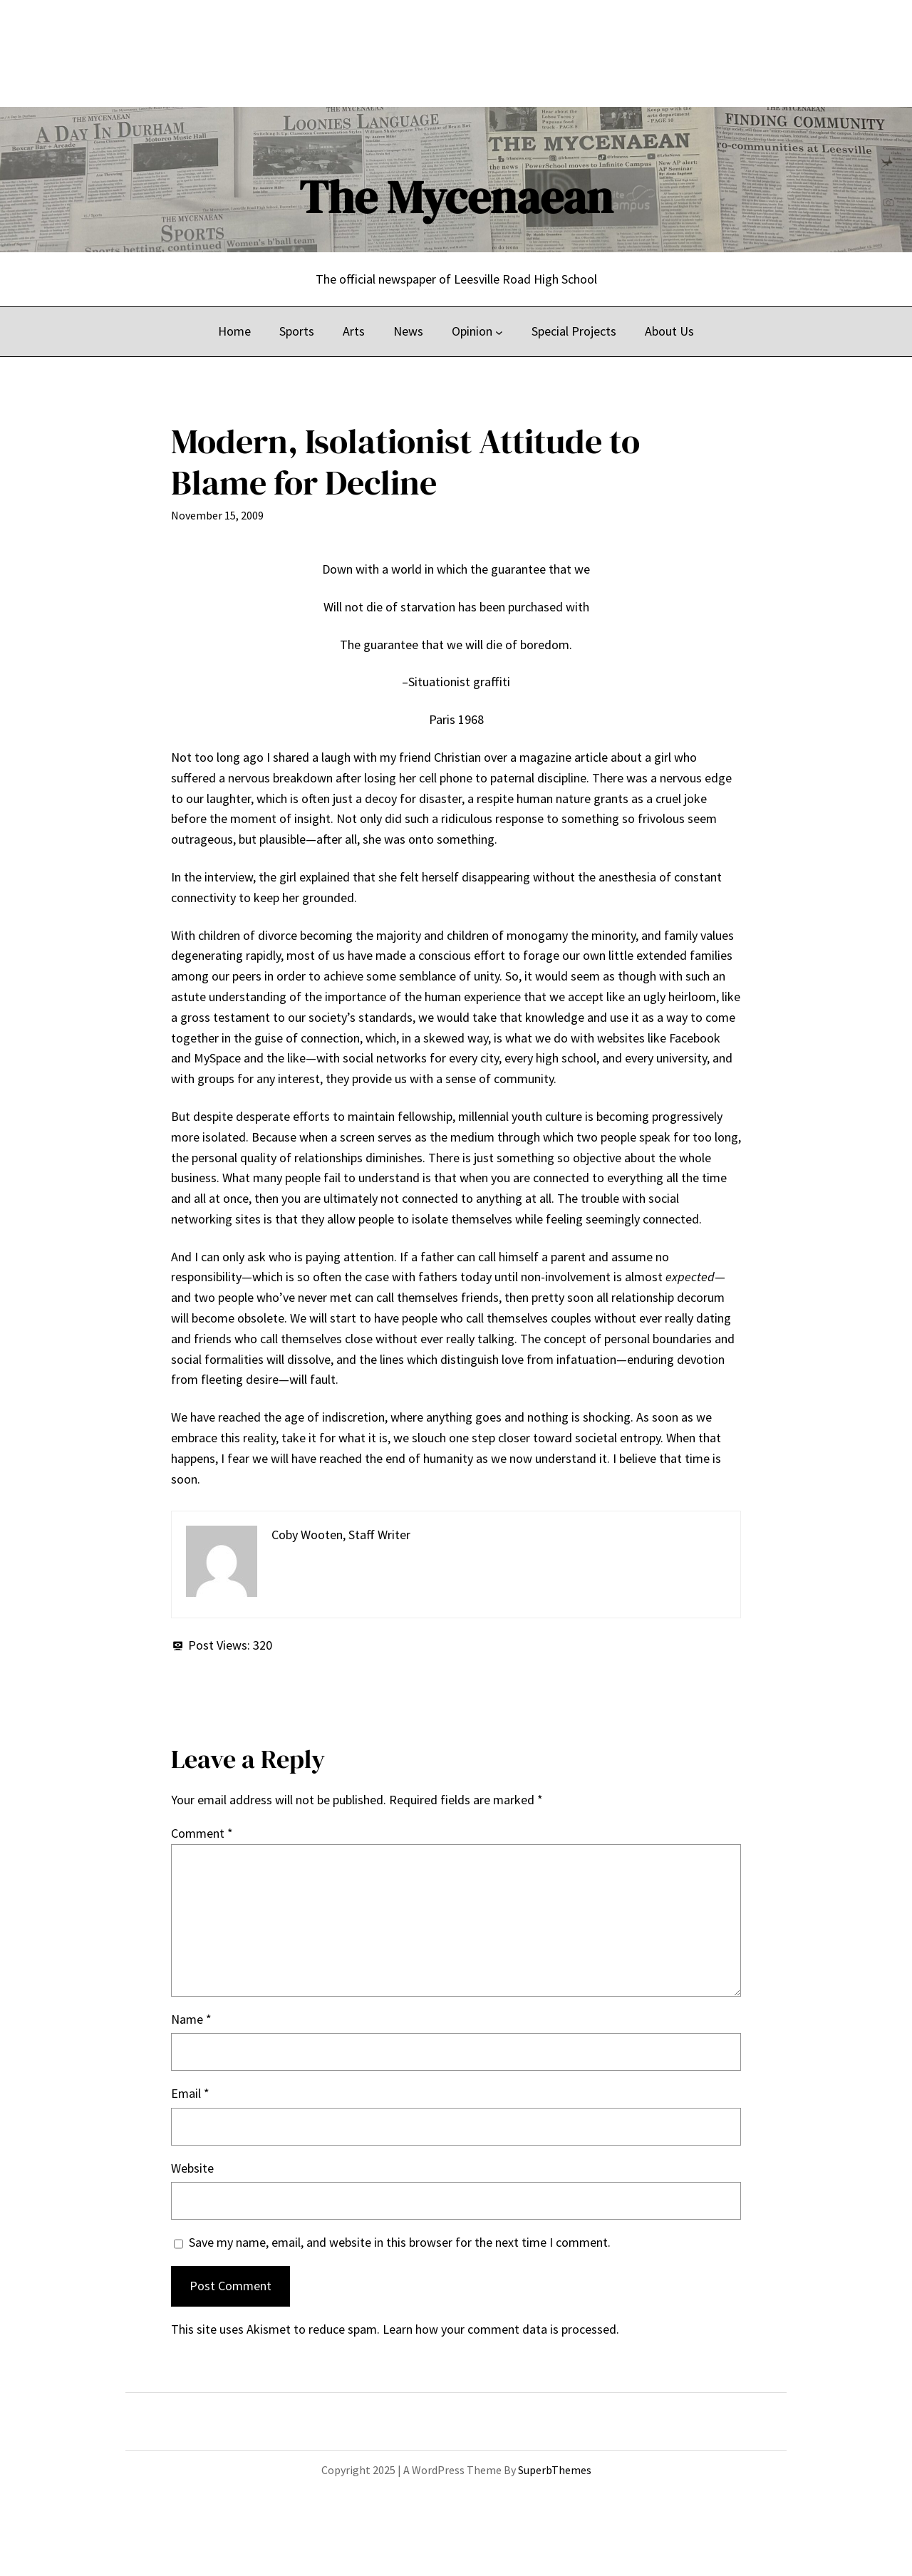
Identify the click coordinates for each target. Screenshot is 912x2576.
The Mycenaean (456, 197)
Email (190, 2093)
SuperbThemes (554, 2470)
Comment (202, 1833)
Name (191, 2019)
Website (192, 2168)
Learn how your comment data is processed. (501, 2329)
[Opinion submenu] (499, 332)
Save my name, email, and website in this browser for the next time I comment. (400, 2242)
